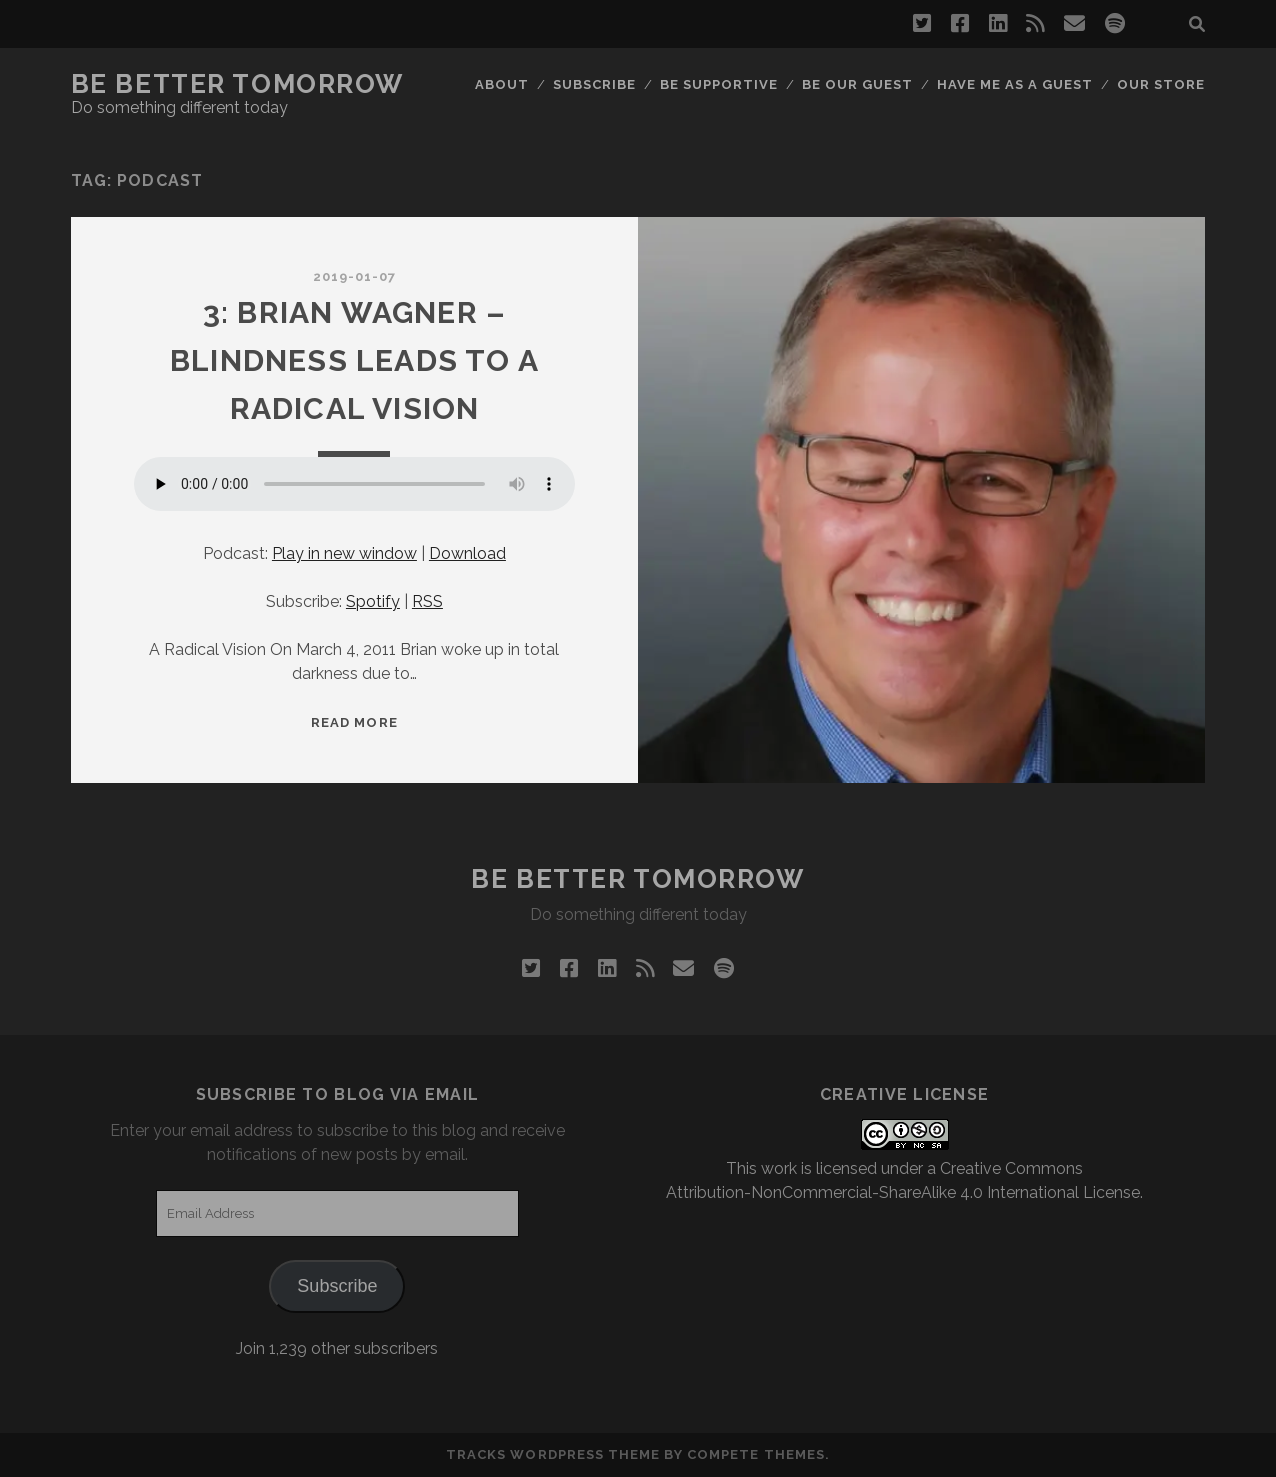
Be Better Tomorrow (237, 84)
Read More (354, 722)
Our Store (1161, 84)
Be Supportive (719, 84)
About (502, 84)
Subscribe (594, 84)
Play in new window (344, 553)
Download (467, 553)
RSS (427, 601)
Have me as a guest (1015, 84)
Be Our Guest (858, 84)
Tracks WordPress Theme (553, 1454)
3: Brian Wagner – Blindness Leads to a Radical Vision (354, 360)
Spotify (373, 601)
